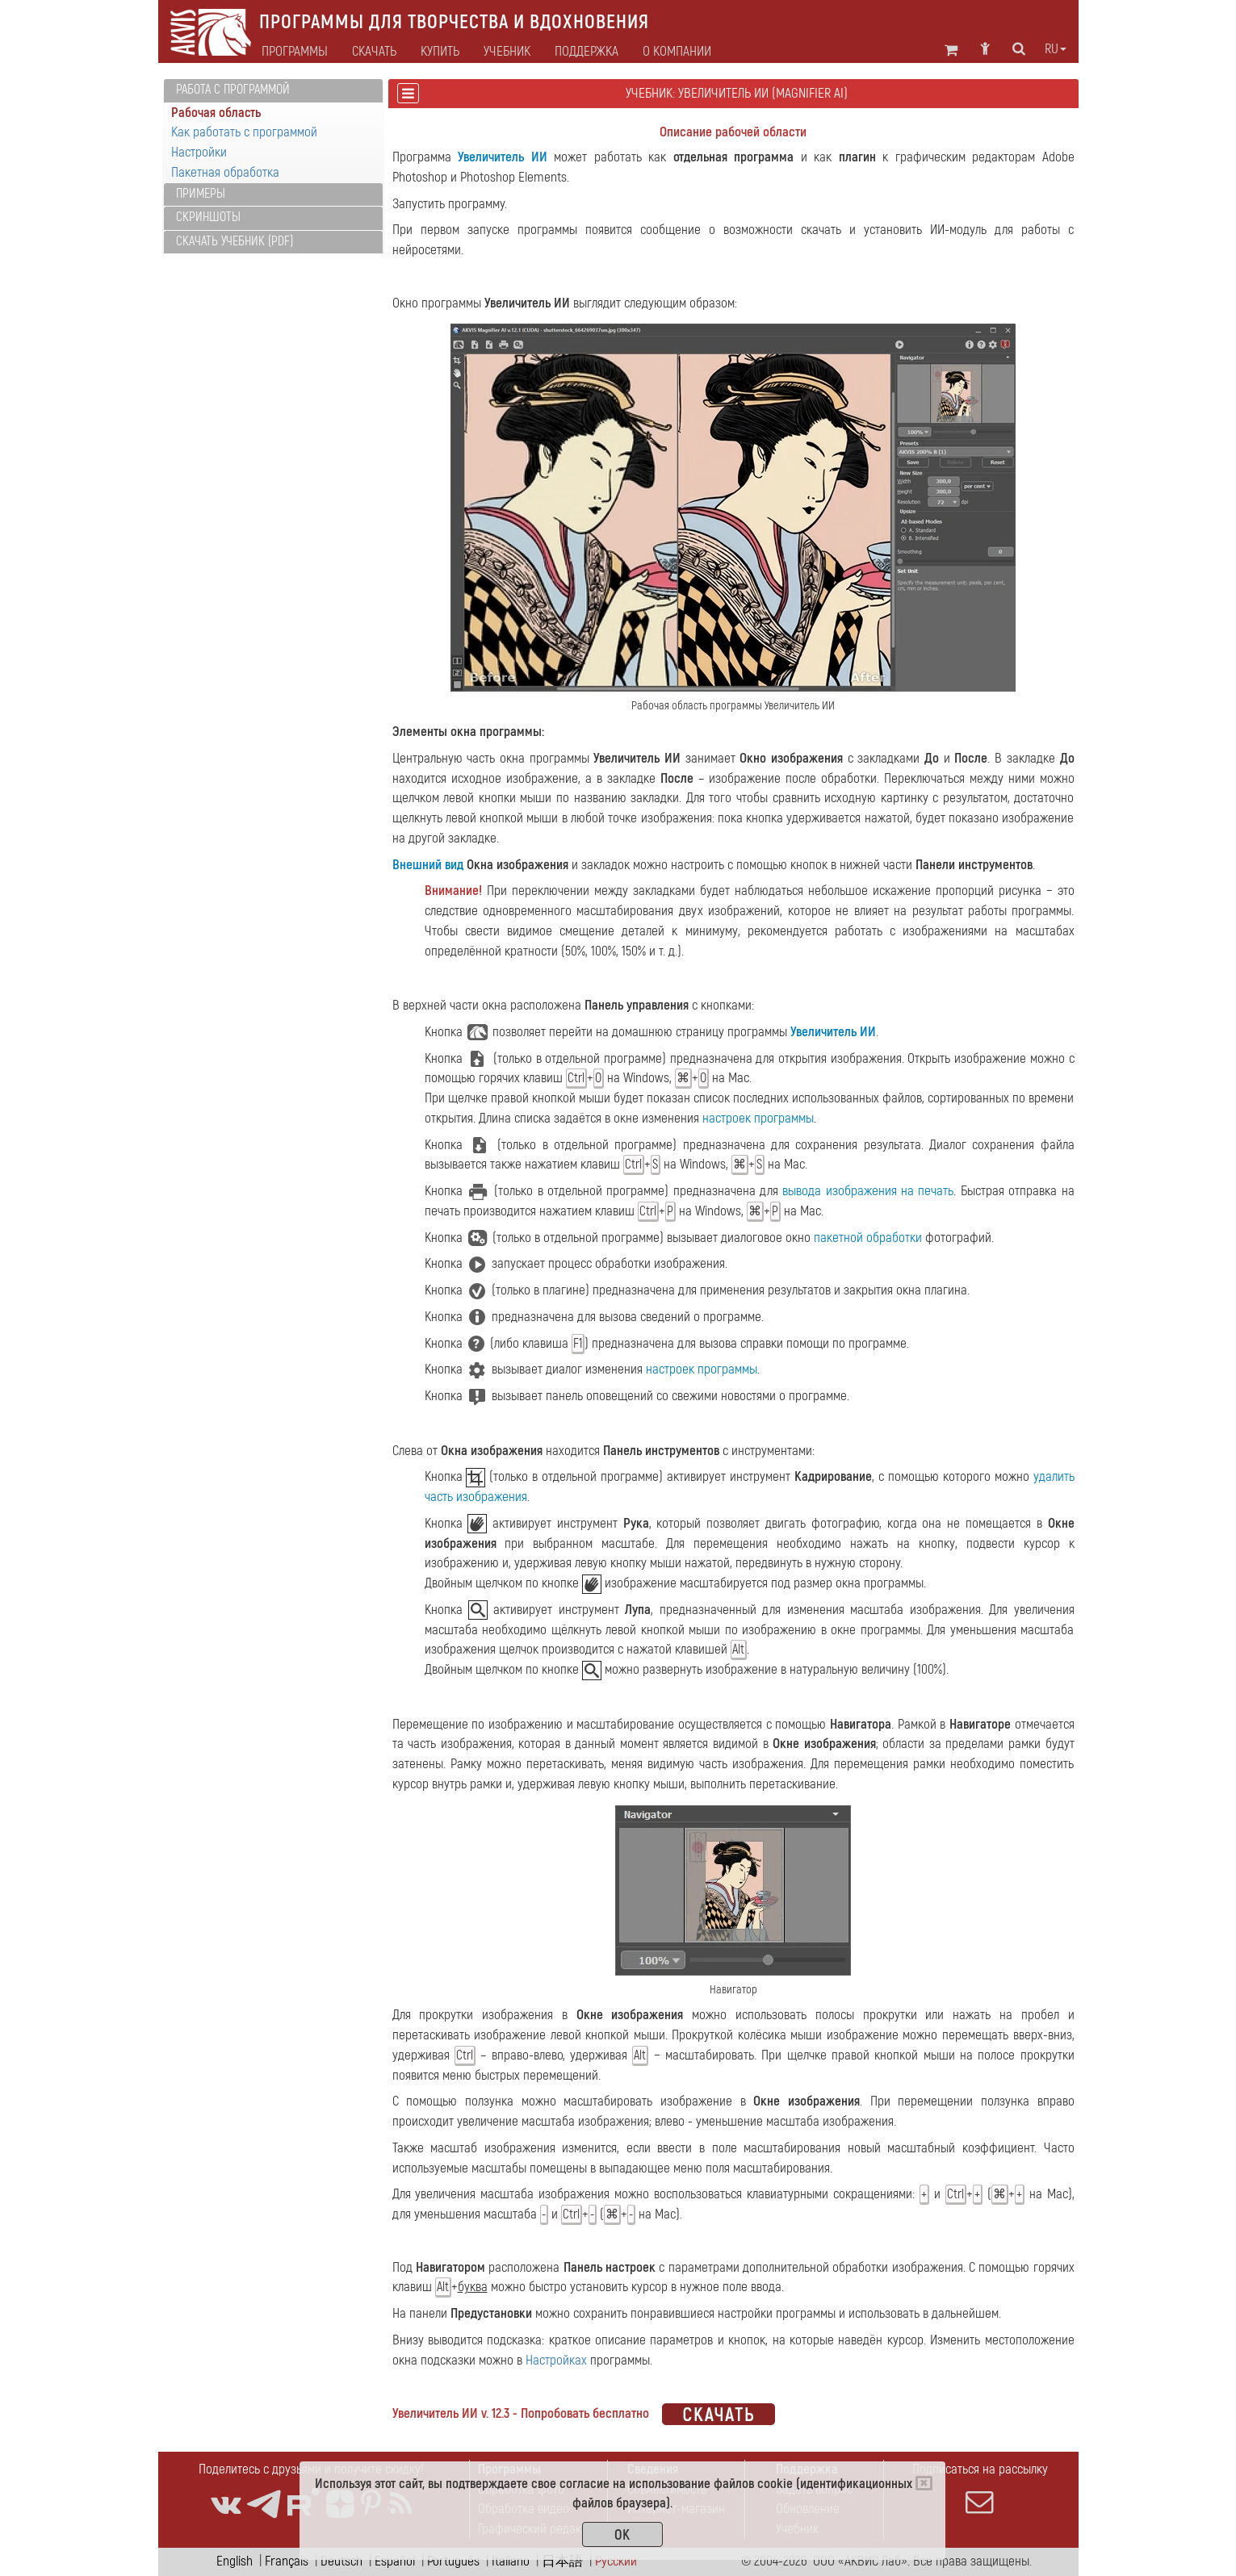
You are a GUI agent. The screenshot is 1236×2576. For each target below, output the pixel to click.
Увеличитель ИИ (502, 156)
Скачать (374, 52)
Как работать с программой (244, 131)
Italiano (511, 2561)
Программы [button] (295, 52)
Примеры (200, 194)
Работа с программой (233, 90)
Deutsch (341, 2561)
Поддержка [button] (586, 52)
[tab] (273, 90)
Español (395, 2561)
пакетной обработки (868, 1237)
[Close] (923, 2483)
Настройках (556, 2360)
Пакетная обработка (225, 172)
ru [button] (1055, 49)
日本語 (562, 2561)
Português (453, 2561)
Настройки (199, 152)
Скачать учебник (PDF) (234, 241)
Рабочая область (216, 112)
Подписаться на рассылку (980, 2488)
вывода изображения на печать (867, 1190)
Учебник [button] (507, 52)
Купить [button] (440, 52)
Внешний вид (427, 864)
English (234, 2561)
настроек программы (758, 1118)
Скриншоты (208, 217)
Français (286, 2561)
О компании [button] (677, 52)
